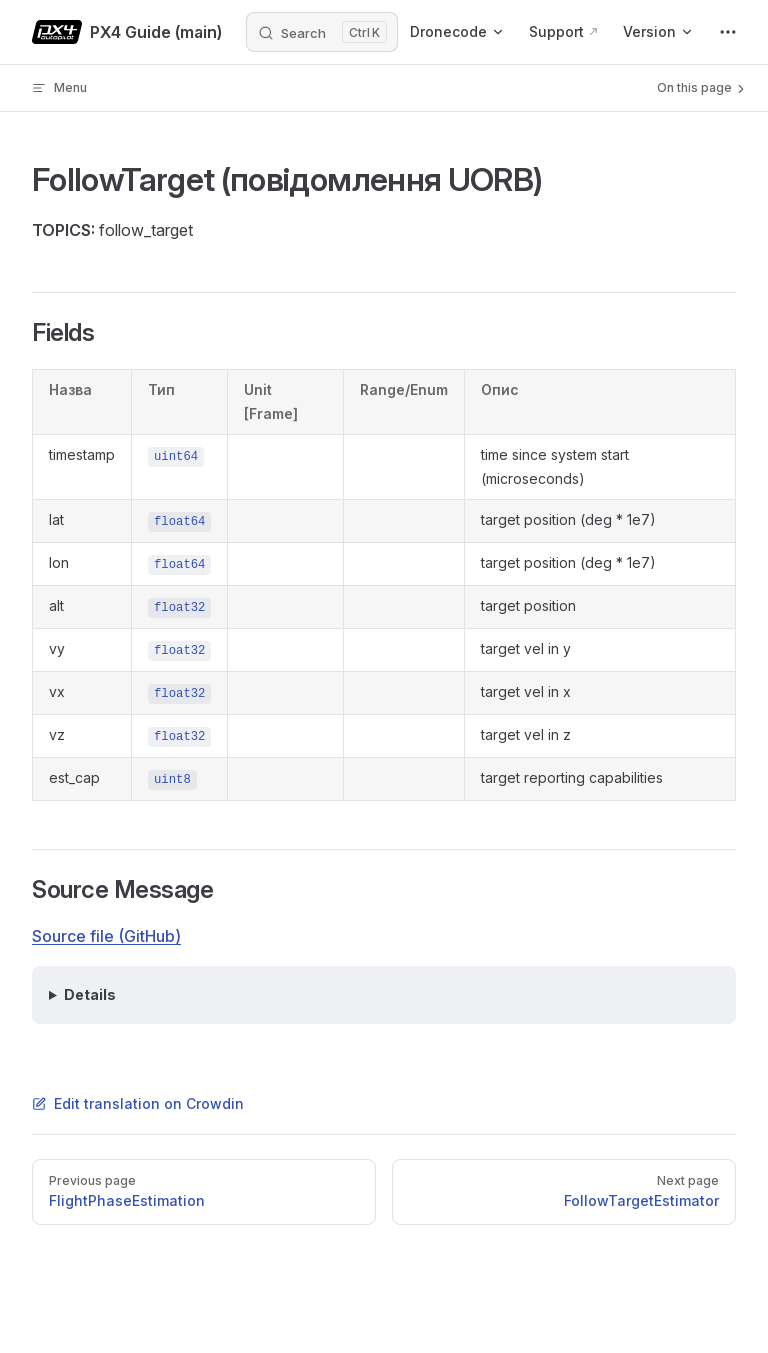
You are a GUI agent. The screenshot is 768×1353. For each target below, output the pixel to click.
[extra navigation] (728, 32)
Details (90, 994)
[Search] (322, 32)
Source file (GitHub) (106, 936)
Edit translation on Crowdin (138, 1103)
